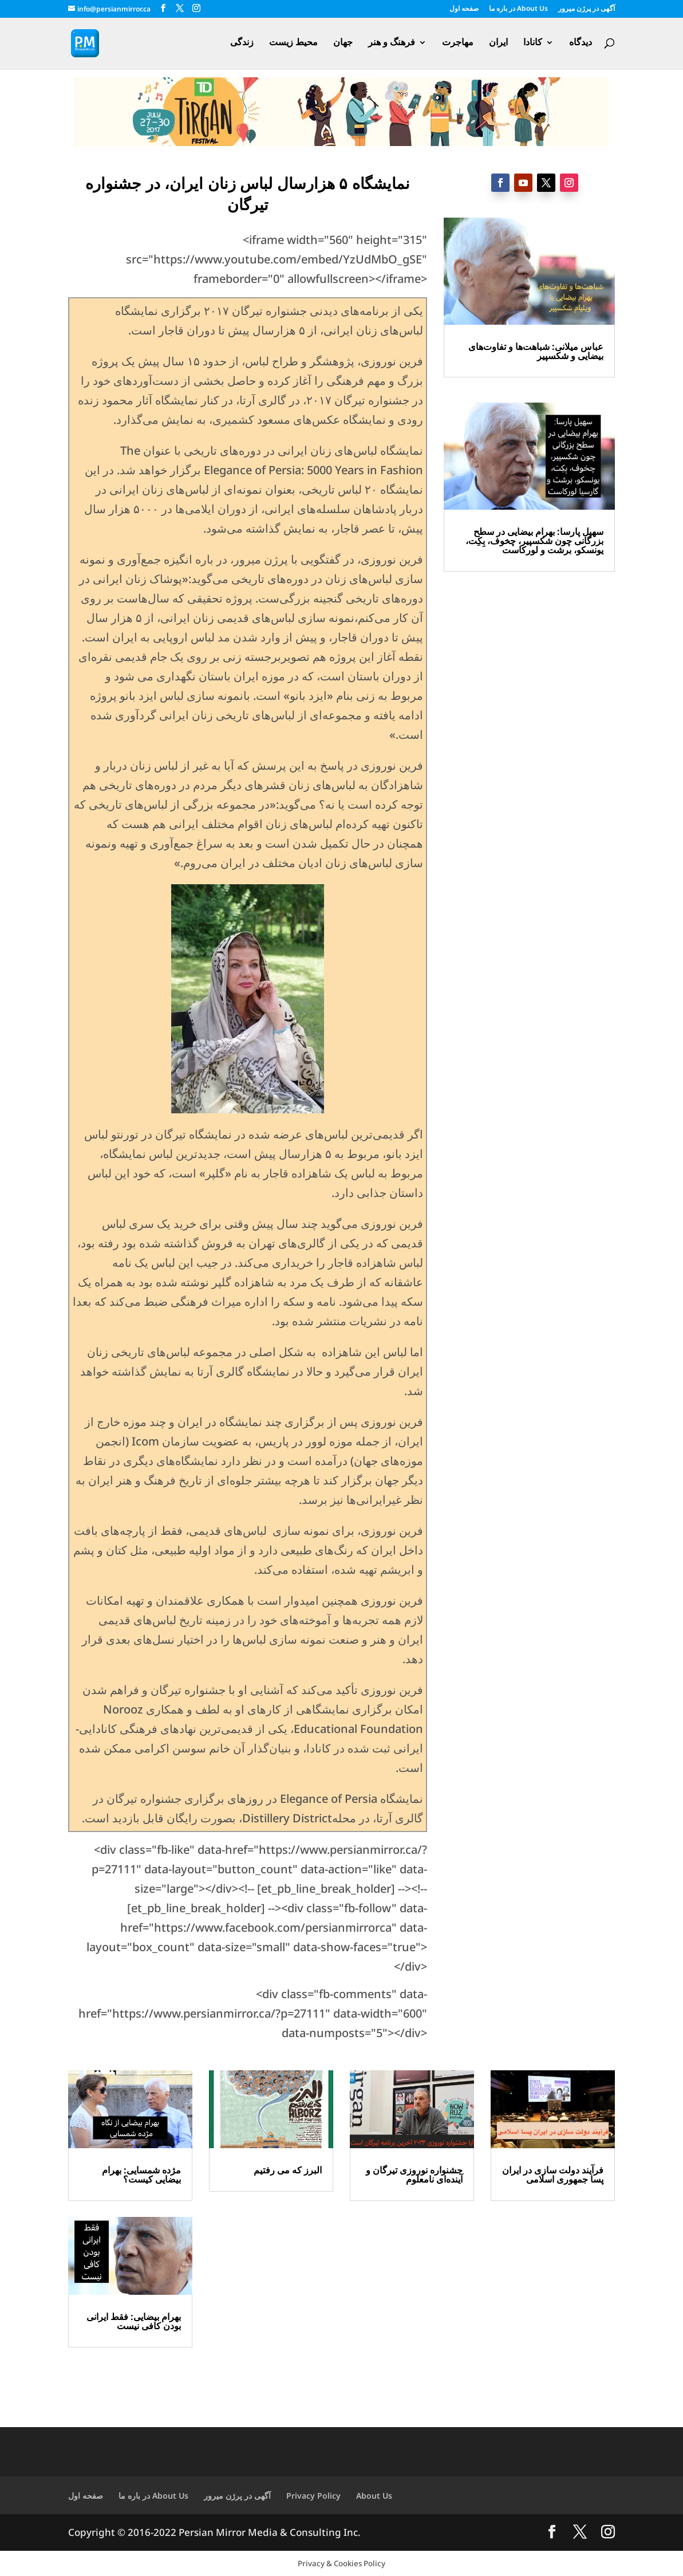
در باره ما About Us (518, 9)
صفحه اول (464, 9)
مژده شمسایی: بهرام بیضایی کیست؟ (141, 2174)
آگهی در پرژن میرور (586, 9)
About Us (374, 2495)
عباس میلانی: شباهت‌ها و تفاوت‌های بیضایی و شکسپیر (535, 351)
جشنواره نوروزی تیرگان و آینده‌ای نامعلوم (414, 2174)
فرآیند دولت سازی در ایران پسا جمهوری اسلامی (552, 2174)
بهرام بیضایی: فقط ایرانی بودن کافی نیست (133, 2321)
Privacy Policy (313, 2495)
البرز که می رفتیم (288, 2170)
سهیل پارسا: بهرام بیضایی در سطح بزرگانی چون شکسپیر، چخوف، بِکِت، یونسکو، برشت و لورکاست (534, 540)
